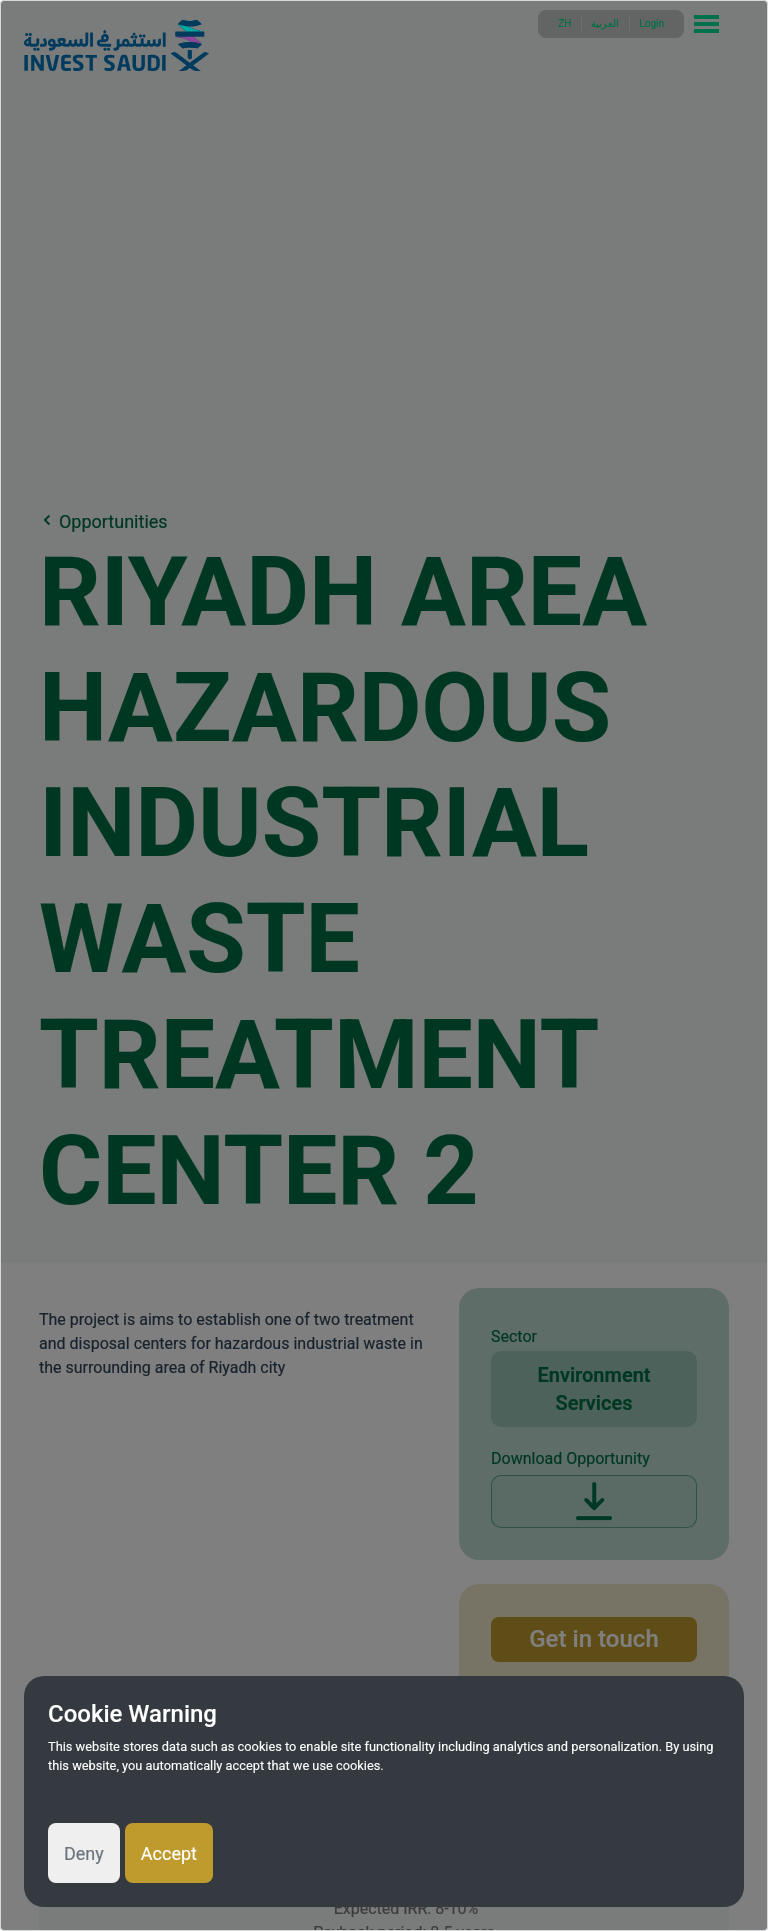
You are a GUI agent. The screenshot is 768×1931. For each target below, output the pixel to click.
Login (651, 23)
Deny (84, 1853)
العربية (605, 23)
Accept (169, 1853)
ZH (564, 23)
